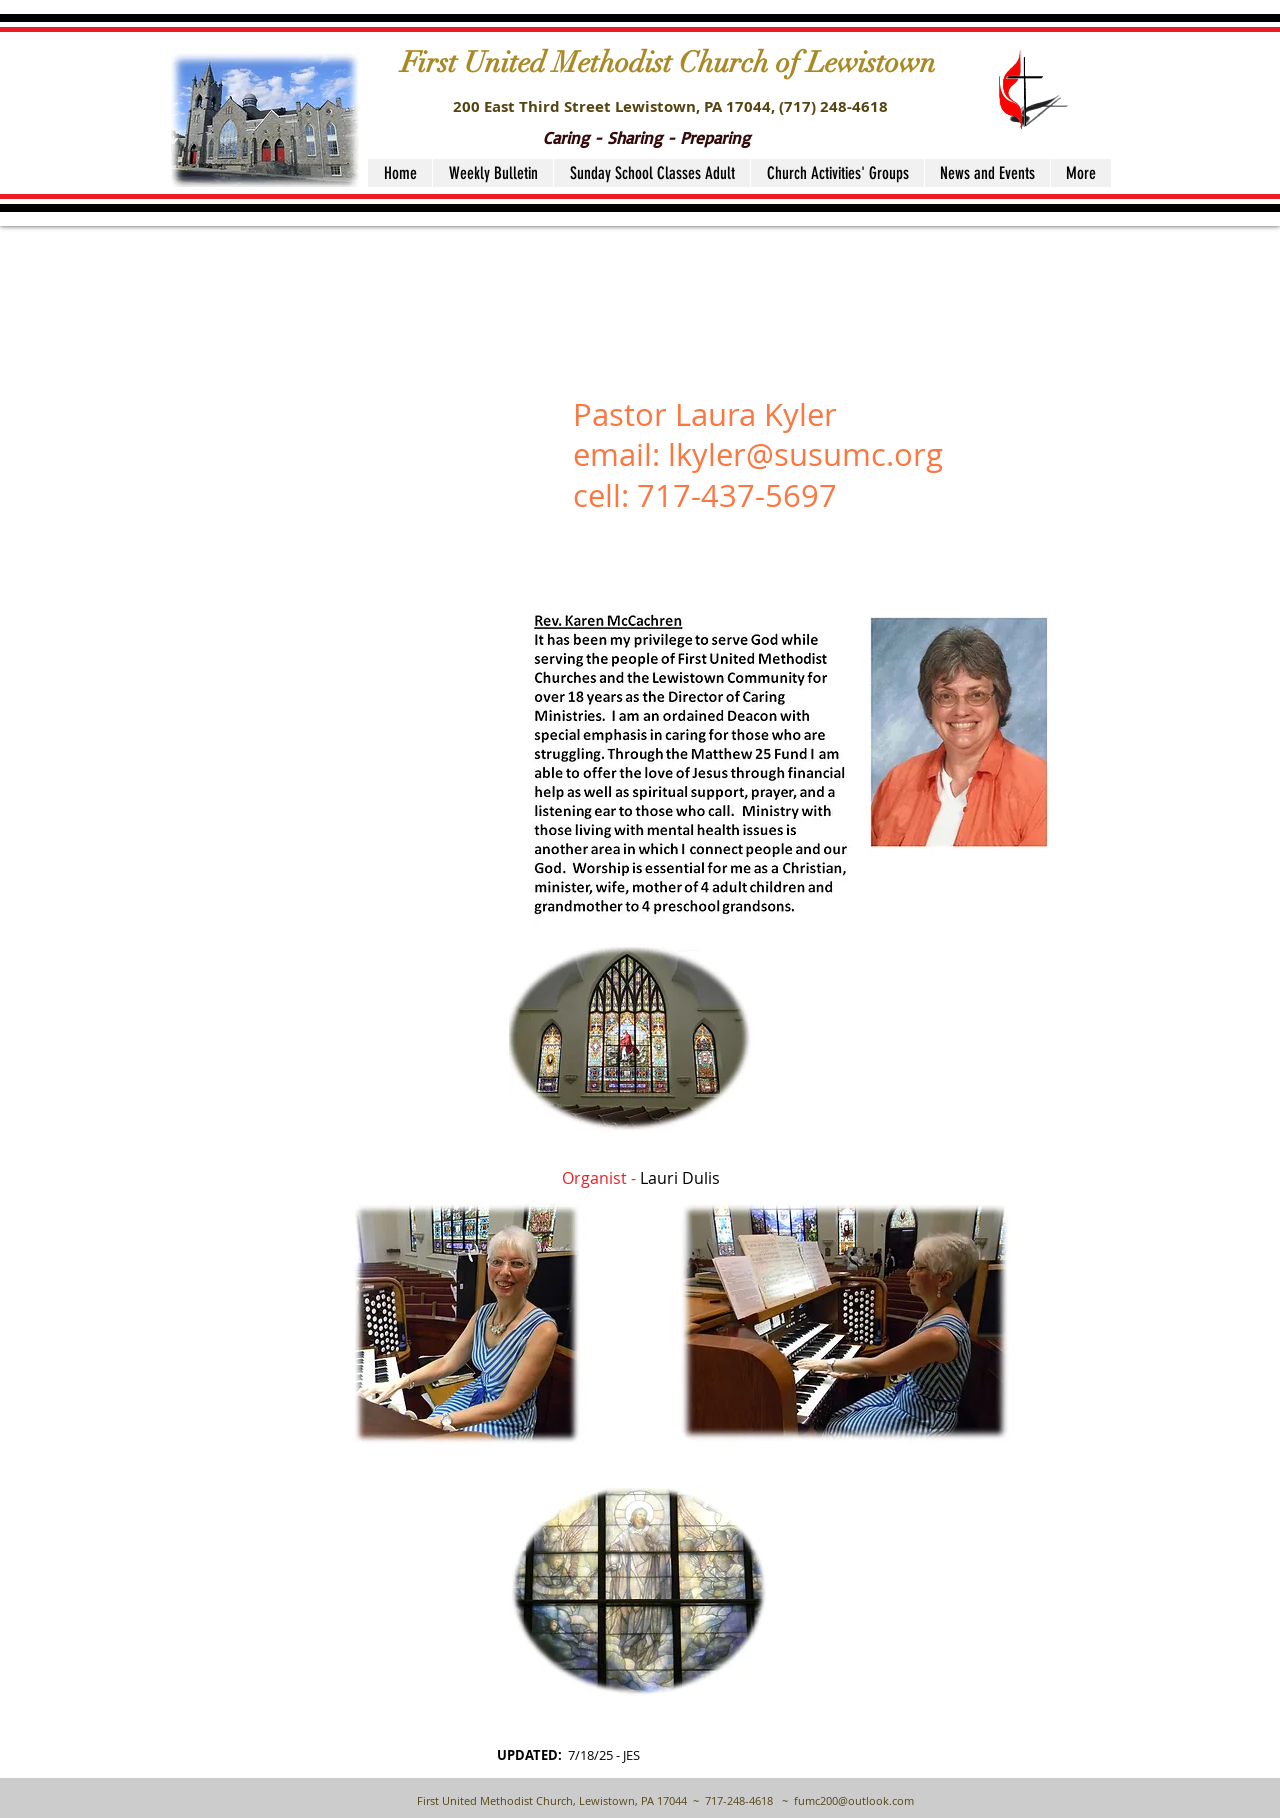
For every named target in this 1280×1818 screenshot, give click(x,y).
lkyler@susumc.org (805, 454)
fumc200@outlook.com (854, 1800)
